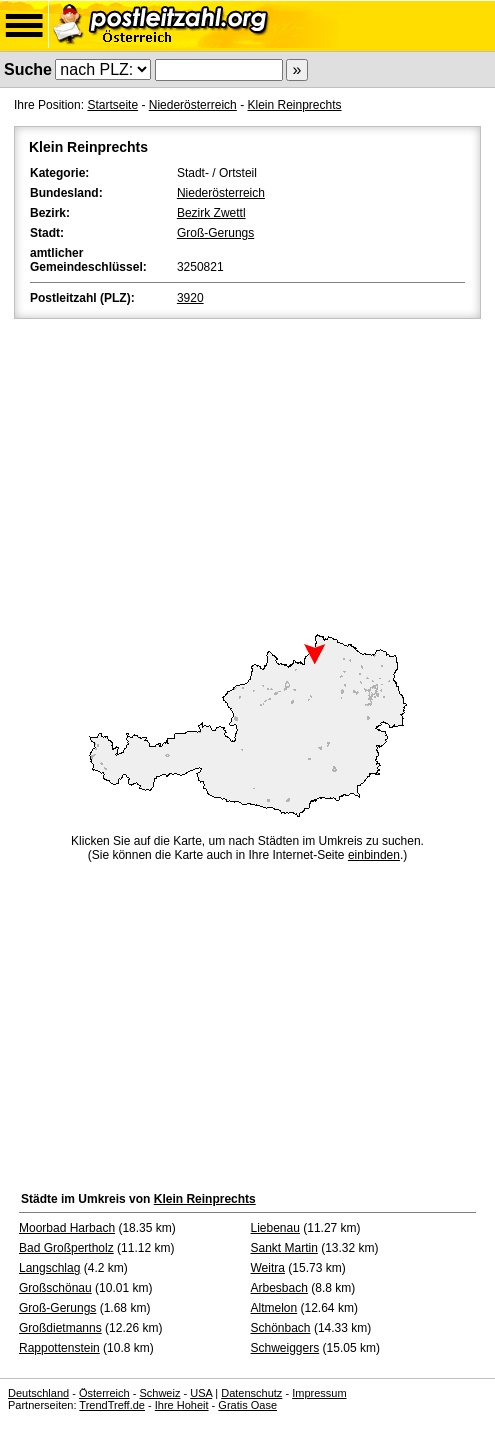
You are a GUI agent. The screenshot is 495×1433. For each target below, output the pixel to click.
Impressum (319, 1393)
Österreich (104, 1393)
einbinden (374, 855)
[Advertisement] (247, 473)
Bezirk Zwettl (211, 213)
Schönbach (281, 1328)
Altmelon (274, 1308)
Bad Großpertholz (66, 1248)
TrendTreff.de (112, 1405)
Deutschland (38, 1393)
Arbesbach (279, 1288)
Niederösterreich (193, 105)
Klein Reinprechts (294, 105)
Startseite (112, 105)
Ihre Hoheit (182, 1405)
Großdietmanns (60, 1328)
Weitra (268, 1268)
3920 (190, 298)
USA (201, 1393)
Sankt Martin (284, 1248)
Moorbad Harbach (67, 1228)
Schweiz (159, 1393)
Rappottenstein (59, 1348)
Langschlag (49, 1268)
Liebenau (275, 1228)
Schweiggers (285, 1348)
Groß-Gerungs (215, 233)
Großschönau (55, 1288)
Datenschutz (251, 1393)
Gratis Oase (247, 1405)
